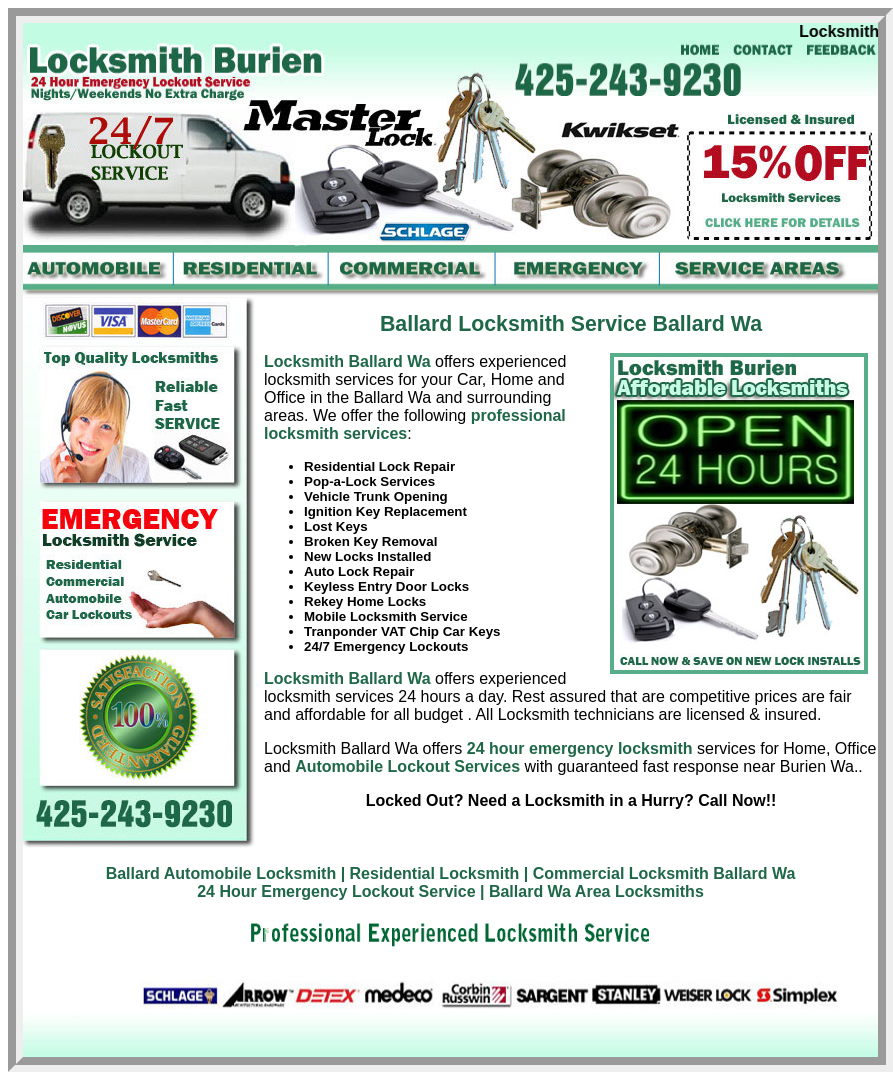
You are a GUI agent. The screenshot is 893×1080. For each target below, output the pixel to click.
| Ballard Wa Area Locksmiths (592, 891)
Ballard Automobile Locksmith (221, 873)
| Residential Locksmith (430, 873)
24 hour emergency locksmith (580, 748)
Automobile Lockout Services (407, 766)
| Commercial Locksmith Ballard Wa (660, 873)
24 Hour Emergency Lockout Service (336, 891)
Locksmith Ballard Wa (349, 361)
